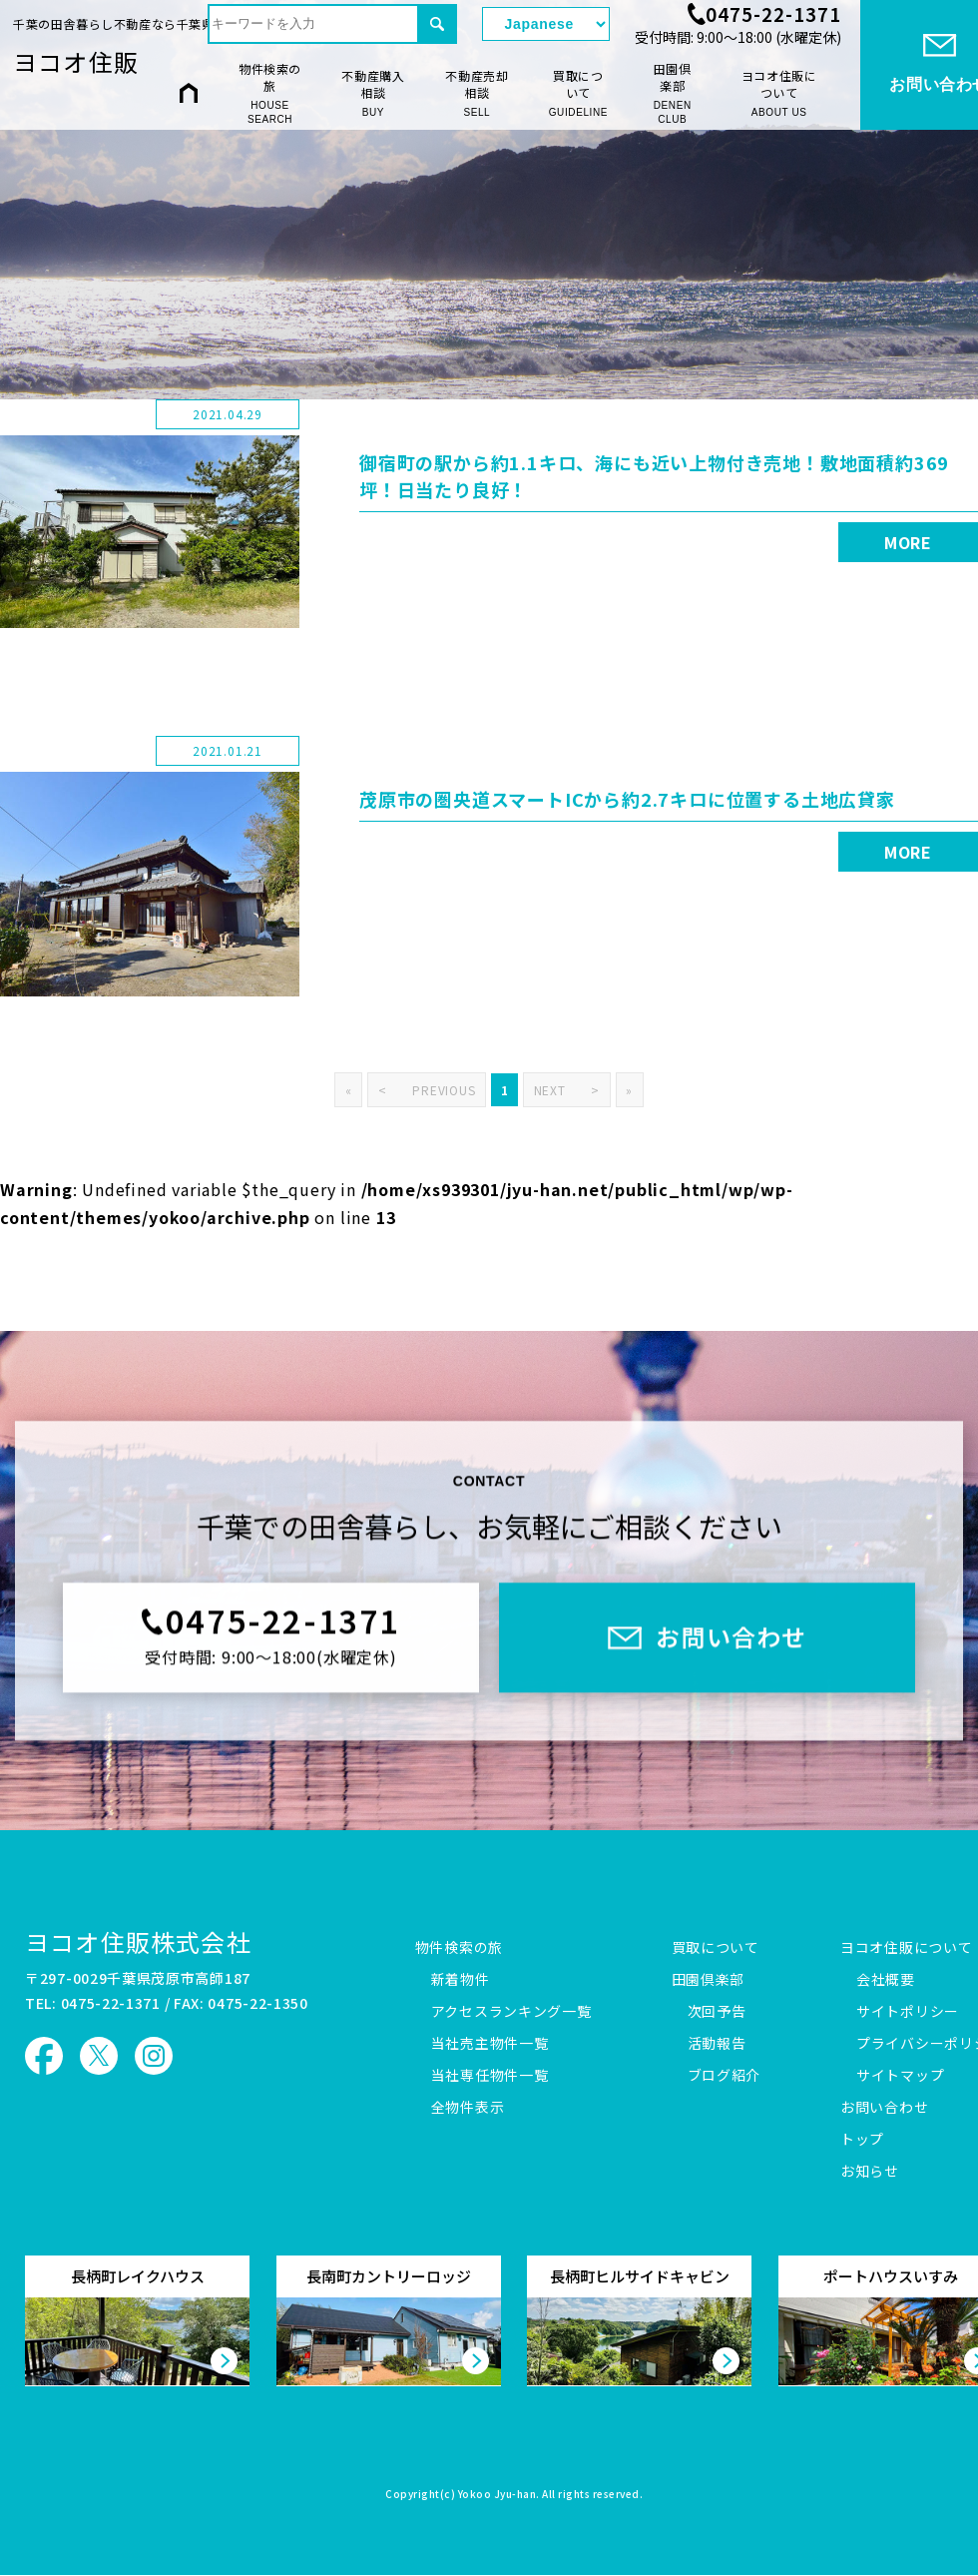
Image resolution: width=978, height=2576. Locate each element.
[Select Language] (546, 24)
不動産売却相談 (477, 93)
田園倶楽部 (672, 94)
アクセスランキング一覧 (511, 2012)
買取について (578, 93)
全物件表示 (468, 2108)
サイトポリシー (907, 2012)
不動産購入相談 (373, 93)
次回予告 (717, 2012)
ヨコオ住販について (779, 93)
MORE (908, 542)
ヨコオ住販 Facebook (44, 2056)
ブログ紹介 (724, 2076)
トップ (862, 2140)
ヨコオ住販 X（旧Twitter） (99, 2056)
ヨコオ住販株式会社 (138, 1941)
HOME (189, 92)
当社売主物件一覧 (490, 2044)
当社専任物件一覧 (490, 2076)
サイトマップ (900, 2076)
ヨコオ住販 (76, 61)
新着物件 (460, 1980)
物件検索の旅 (270, 94)
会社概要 (885, 1980)
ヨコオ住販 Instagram (154, 2056)
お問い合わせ (884, 2108)
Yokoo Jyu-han (497, 2495)
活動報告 (717, 2044)
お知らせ (869, 2172)
